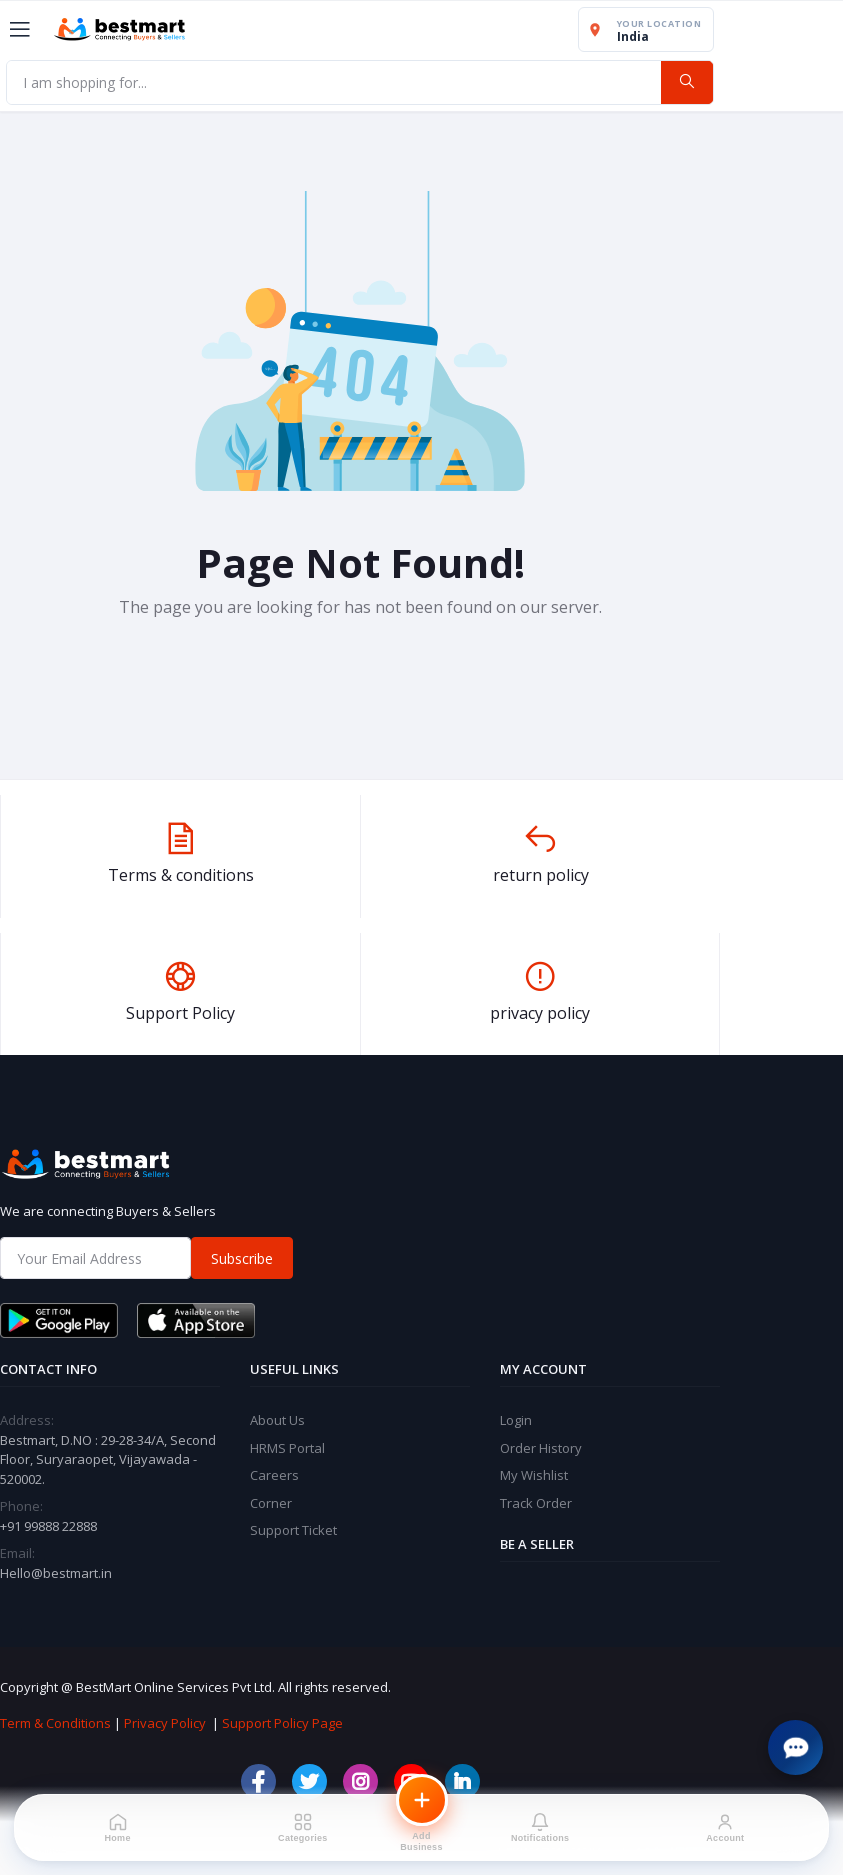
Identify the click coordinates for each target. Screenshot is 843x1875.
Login (516, 1420)
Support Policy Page (282, 1723)
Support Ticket (293, 1530)
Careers (274, 1475)
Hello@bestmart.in (56, 1573)
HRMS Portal (287, 1448)
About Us (277, 1420)
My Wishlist (534, 1475)
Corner (271, 1503)
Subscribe (242, 1258)
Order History (541, 1448)
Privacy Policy (165, 1723)
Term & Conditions (55, 1723)
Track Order (536, 1503)
